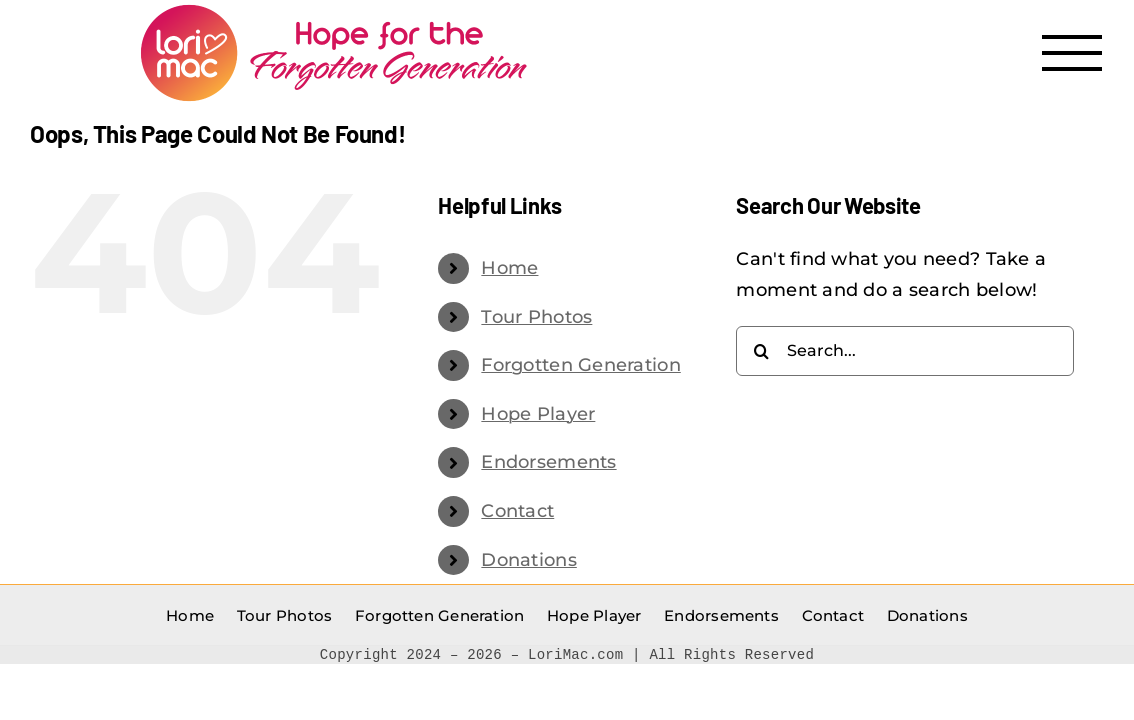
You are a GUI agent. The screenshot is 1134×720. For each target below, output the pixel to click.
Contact (517, 511)
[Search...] (905, 351)
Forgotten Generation (580, 365)
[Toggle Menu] (1072, 53)
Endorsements (548, 462)
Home (509, 268)
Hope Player (538, 414)
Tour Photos (536, 317)
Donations (528, 560)
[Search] (761, 351)
